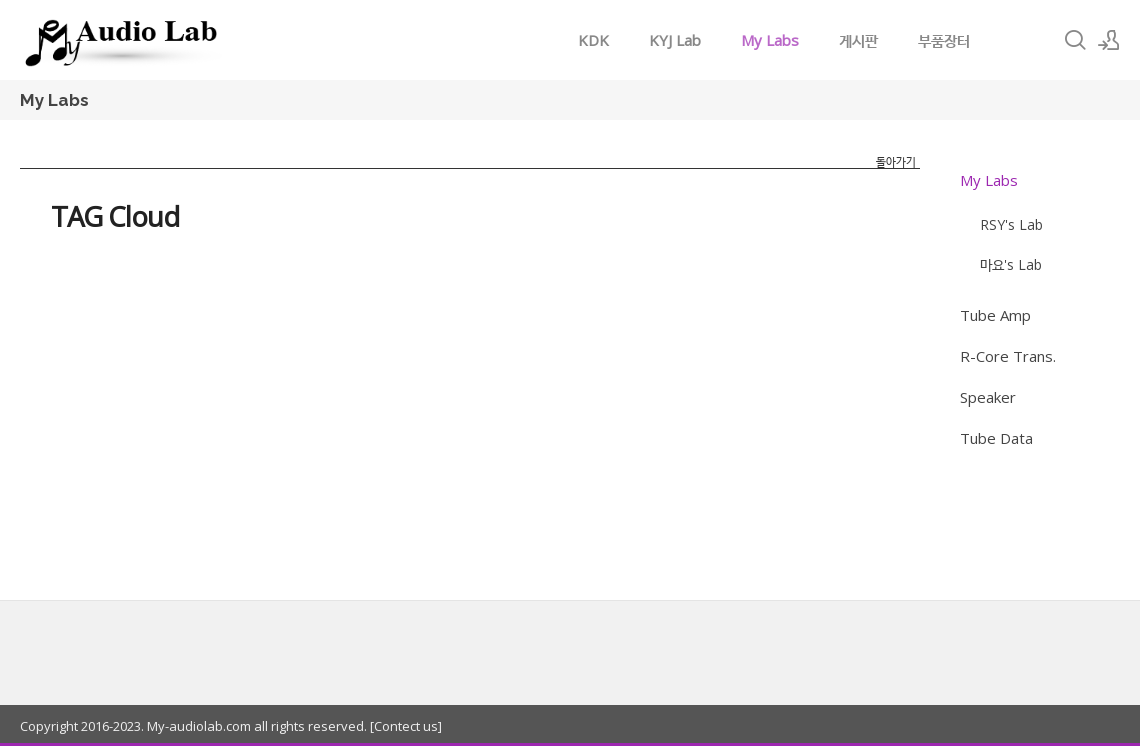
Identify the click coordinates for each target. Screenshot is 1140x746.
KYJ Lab (675, 40)
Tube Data (996, 438)
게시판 (858, 40)
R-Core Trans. (1008, 356)
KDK (593, 40)
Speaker (988, 397)
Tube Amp (995, 315)
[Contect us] (404, 726)
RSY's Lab (1011, 224)
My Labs (770, 40)
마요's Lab (1011, 264)
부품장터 (944, 40)
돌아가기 (896, 161)
